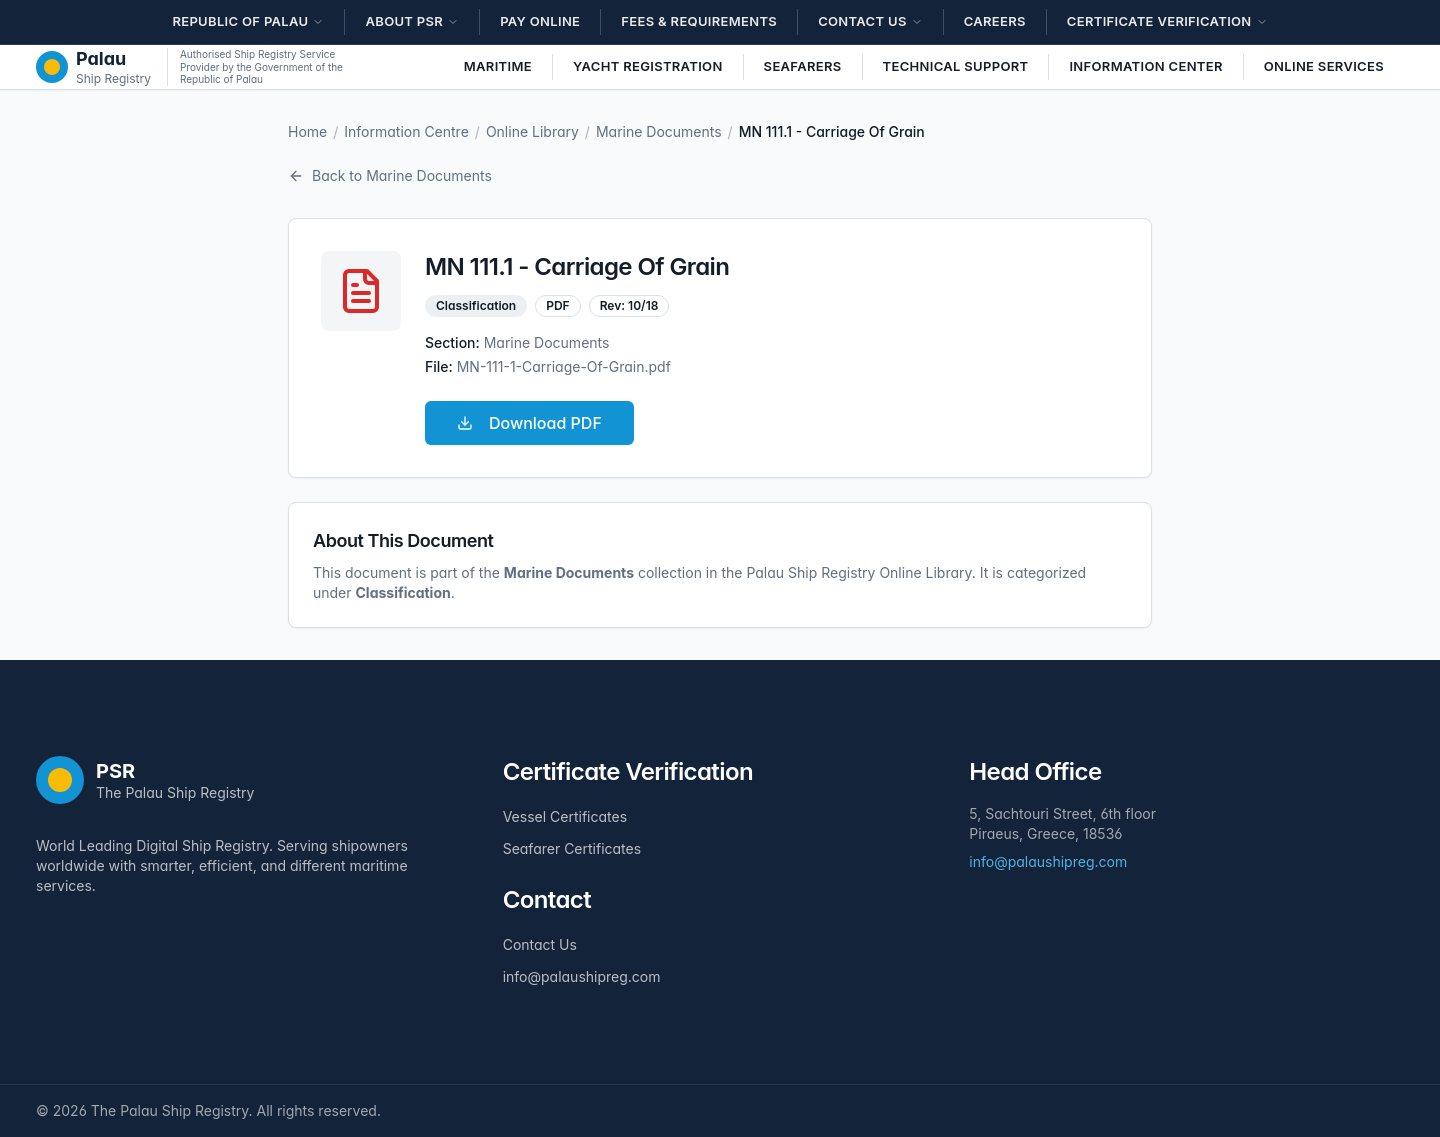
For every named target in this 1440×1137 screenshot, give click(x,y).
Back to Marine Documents (390, 175)
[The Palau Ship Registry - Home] (93, 67)
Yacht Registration (648, 66)
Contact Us (540, 944)
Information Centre (406, 131)
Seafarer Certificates (572, 848)
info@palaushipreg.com (582, 976)
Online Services (1324, 66)
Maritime (498, 66)
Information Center (1145, 66)
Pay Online (540, 21)
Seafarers (803, 66)
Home (307, 131)
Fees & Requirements (699, 21)
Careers (995, 21)
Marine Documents (659, 131)
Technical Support (956, 66)
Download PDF (529, 423)
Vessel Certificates (565, 816)
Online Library (532, 131)
